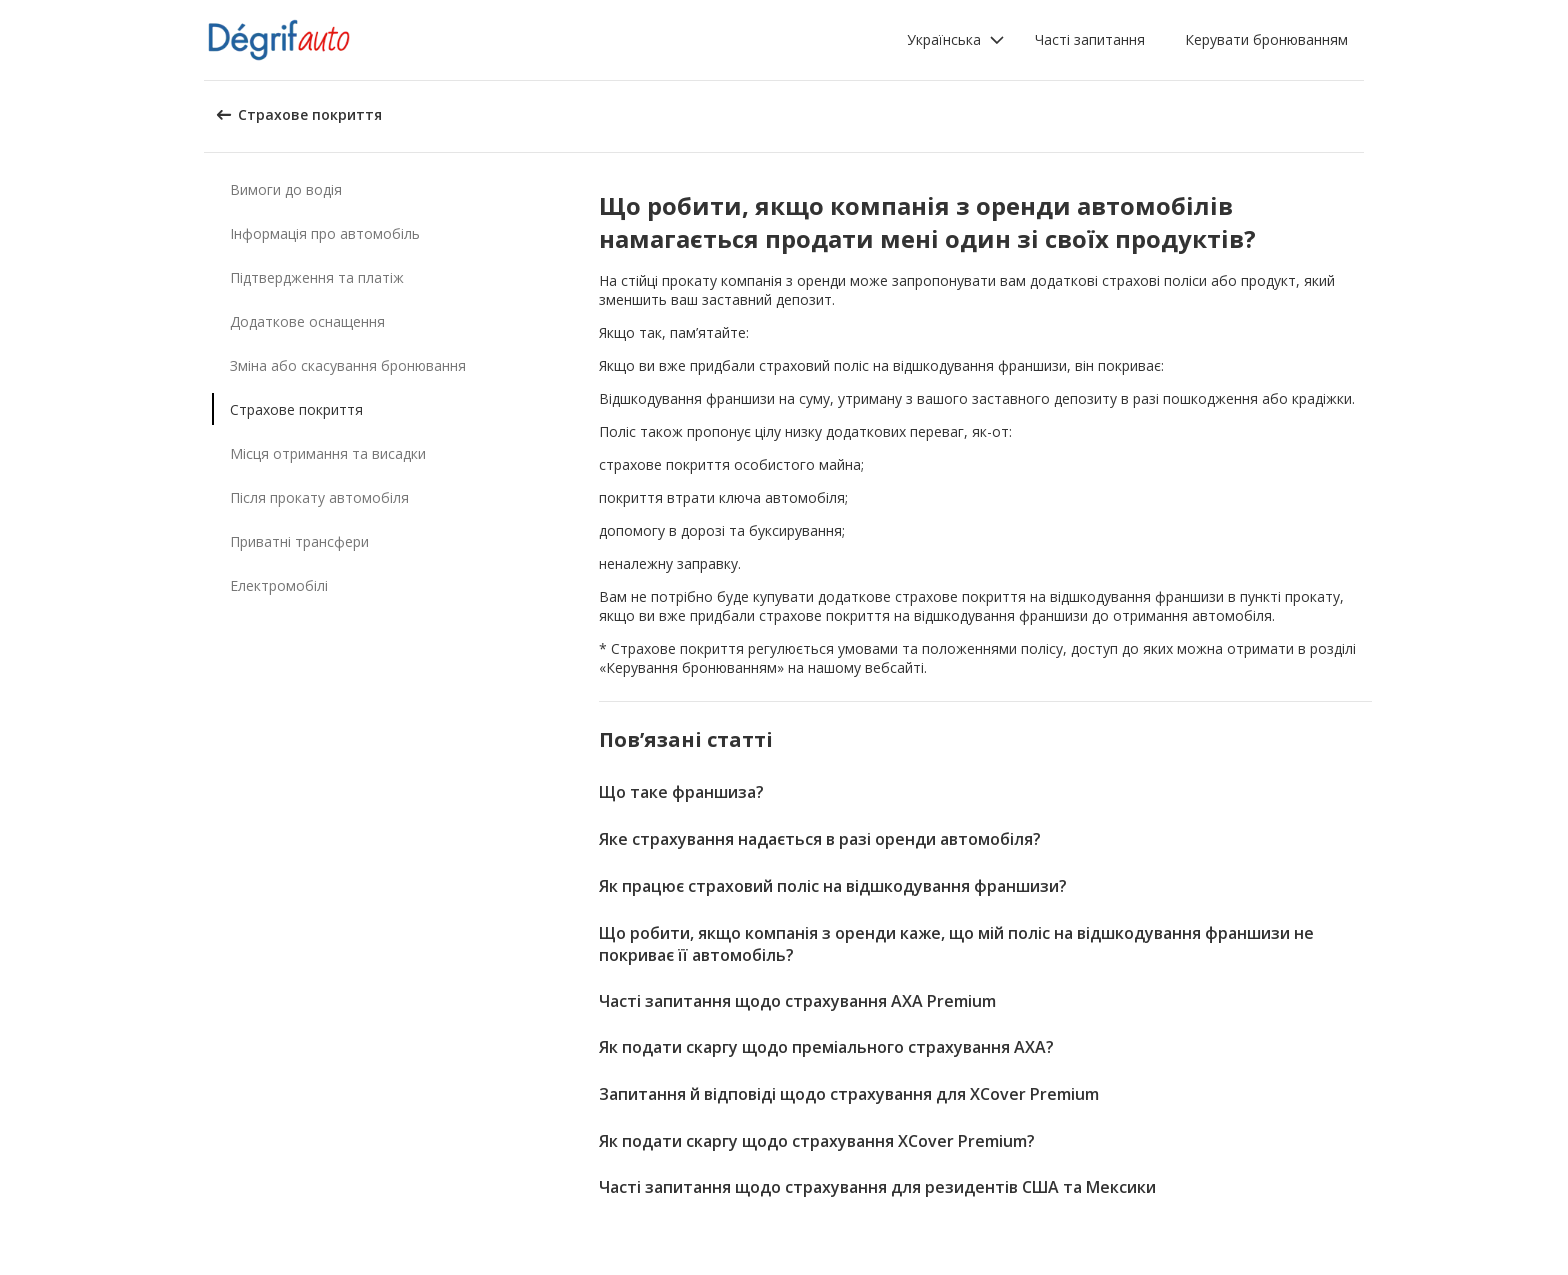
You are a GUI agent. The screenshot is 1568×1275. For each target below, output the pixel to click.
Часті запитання (1090, 39)
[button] (956, 40)
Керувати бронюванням (1266, 39)
